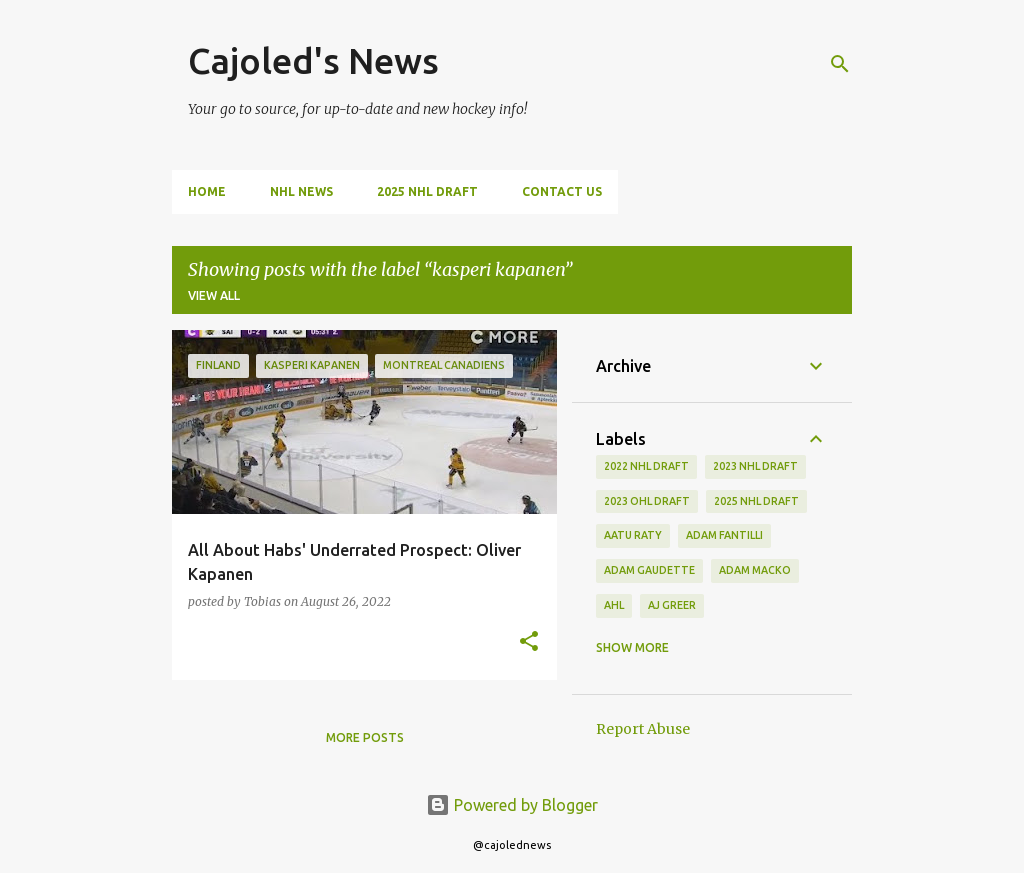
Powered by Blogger (512, 805)
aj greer (672, 605)
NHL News (301, 191)
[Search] (840, 64)
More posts (365, 737)
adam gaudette (649, 570)
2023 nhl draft (755, 466)
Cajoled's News (313, 60)
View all (214, 295)
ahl (614, 605)
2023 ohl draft (647, 501)
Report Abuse (643, 729)
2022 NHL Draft (646, 466)
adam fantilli (724, 535)
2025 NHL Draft (427, 191)
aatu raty (633, 535)
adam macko (755, 570)
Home (207, 191)
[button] (529, 642)
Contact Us (562, 191)
